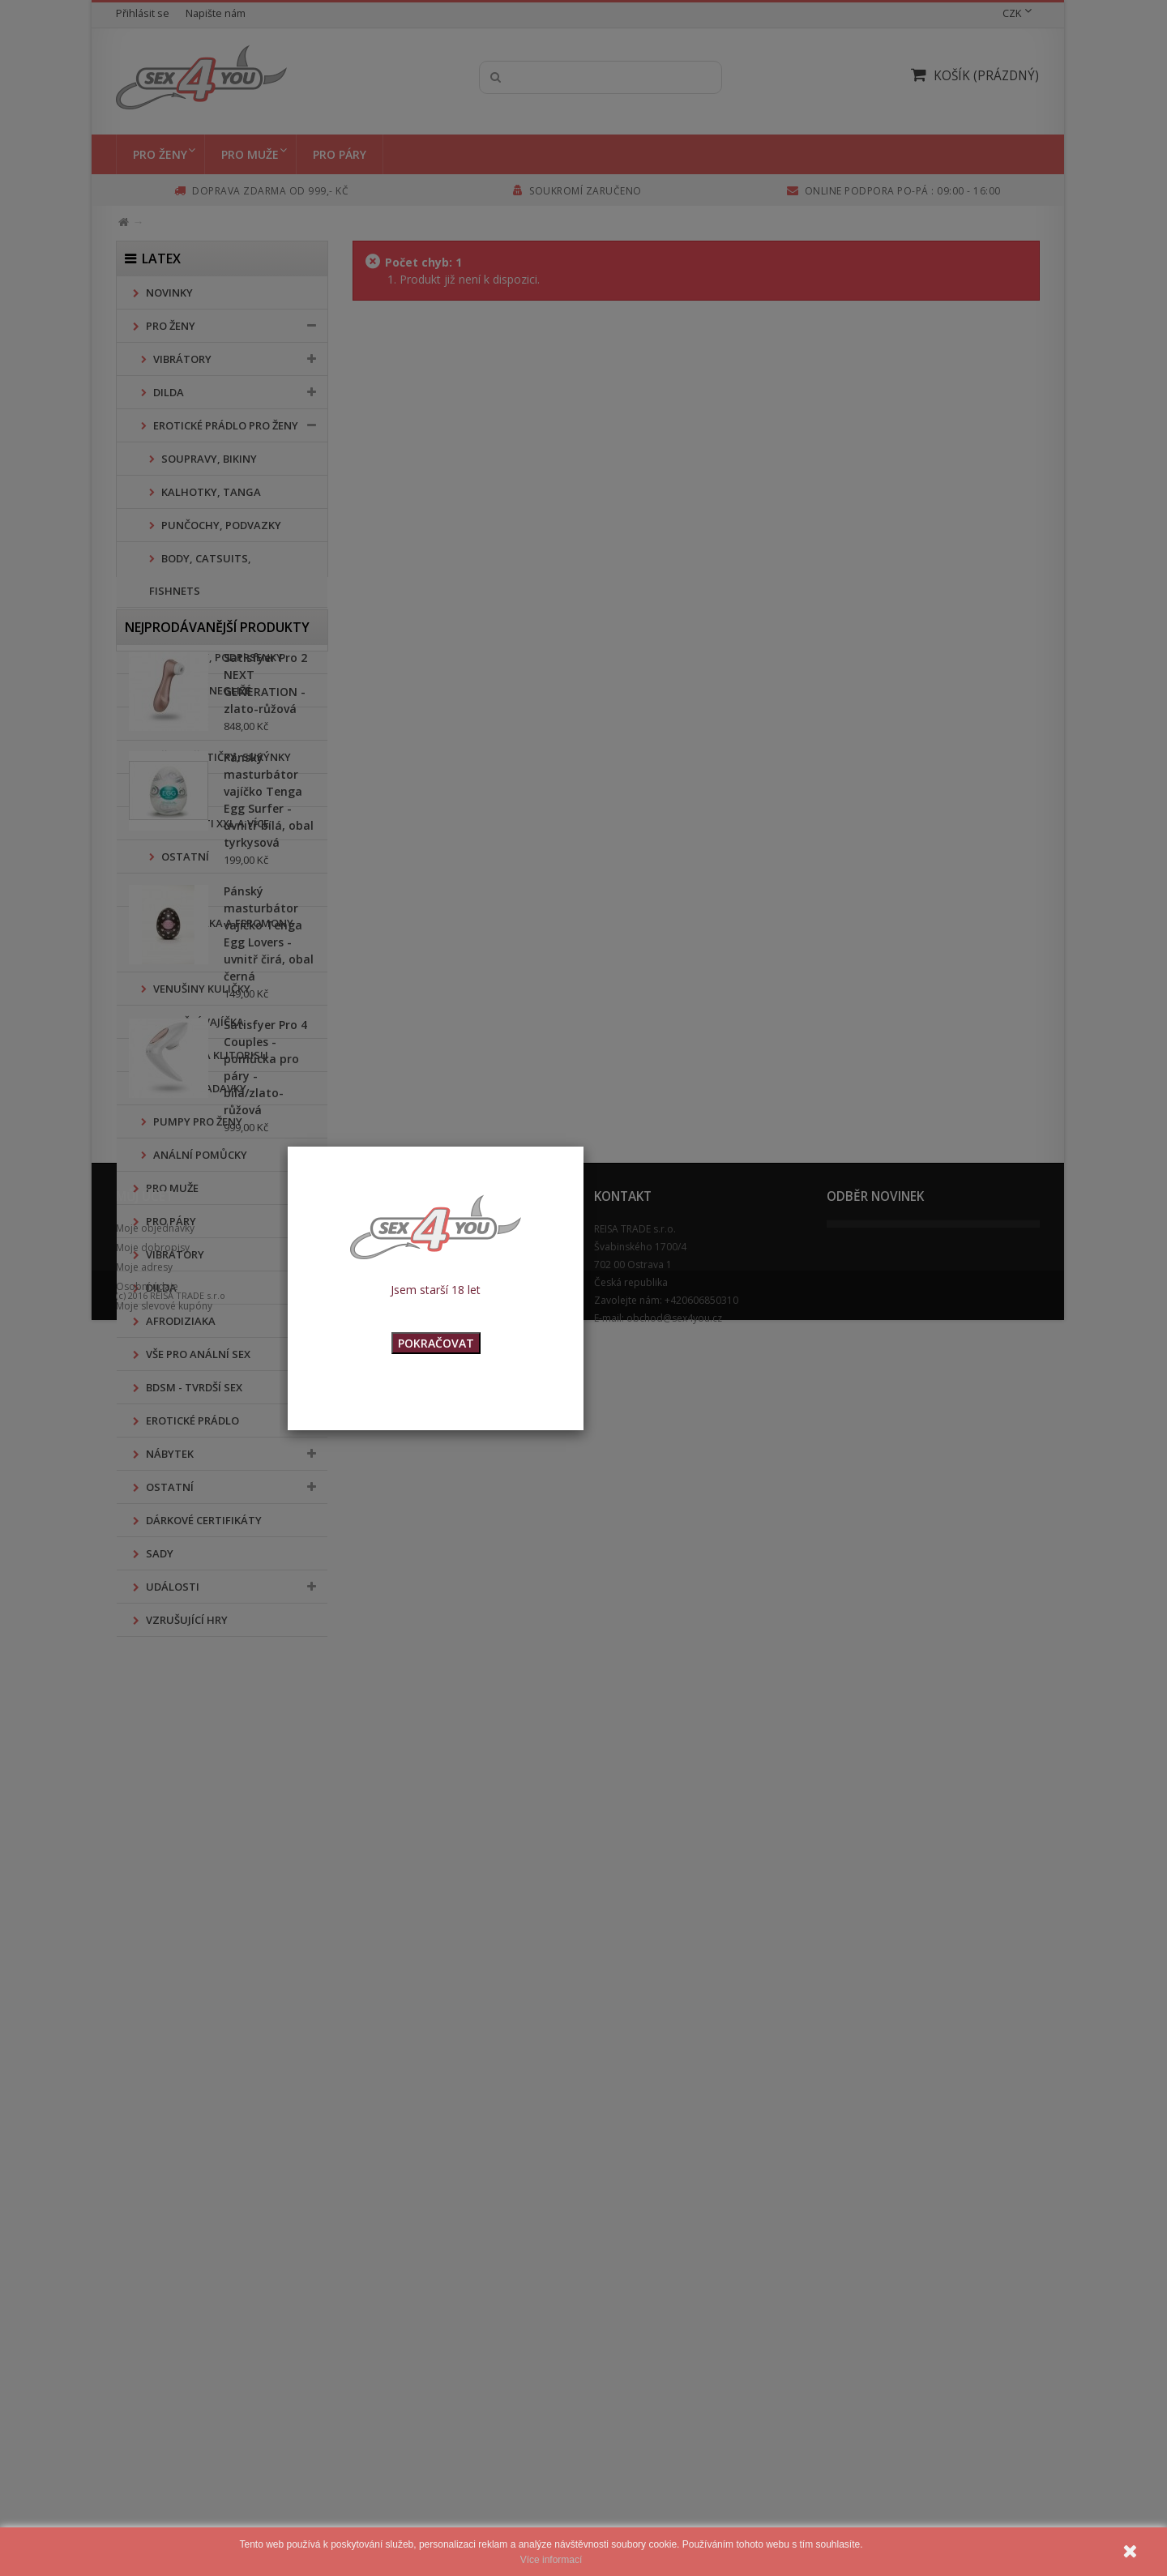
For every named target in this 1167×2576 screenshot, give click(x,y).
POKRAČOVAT (436, 1343)
